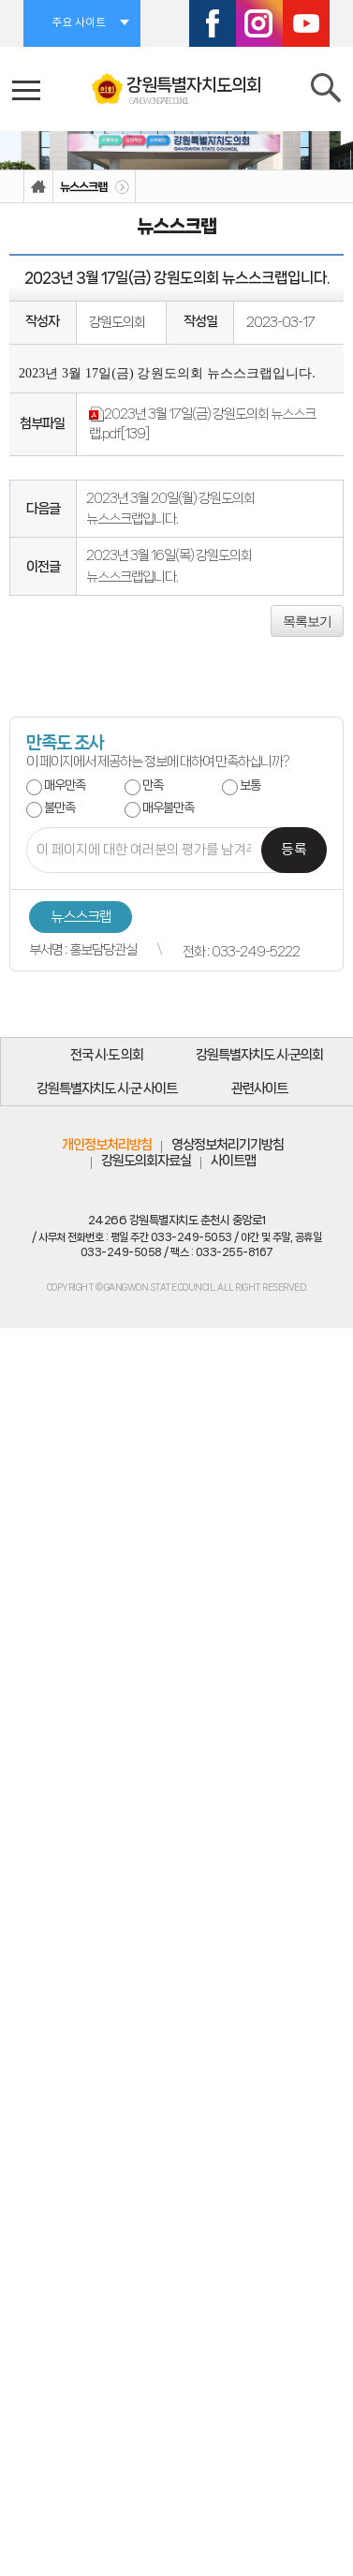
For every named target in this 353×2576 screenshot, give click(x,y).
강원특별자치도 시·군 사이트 (107, 1088)
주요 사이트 (78, 23)
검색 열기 (327, 92)
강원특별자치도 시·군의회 (259, 1054)
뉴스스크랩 (83, 187)
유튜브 (306, 23)
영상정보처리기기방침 (227, 1144)
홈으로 (38, 186)
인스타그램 (259, 23)
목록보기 (307, 621)
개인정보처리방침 (107, 1144)
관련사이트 (259, 1088)
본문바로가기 (0, 0)
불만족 (59, 808)
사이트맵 (233, 1160)
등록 (294, 850)
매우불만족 (168, 808)
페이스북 (212, 23)
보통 (250, 785)
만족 (152, 785)
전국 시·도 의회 (106, 1054)
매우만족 (64, 785)
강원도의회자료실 (146, 1160)
